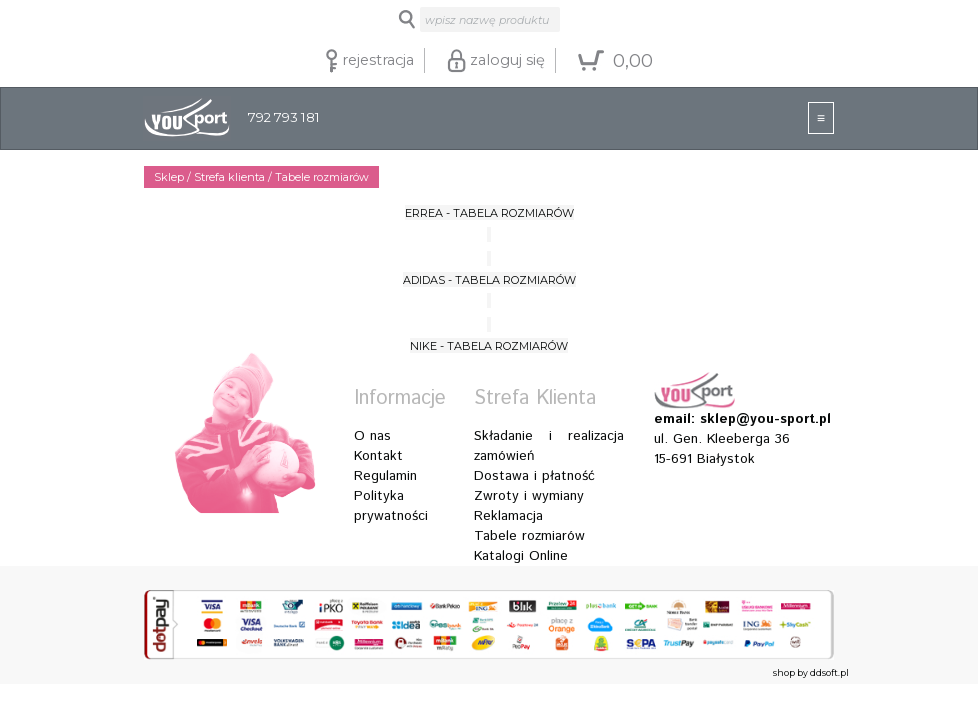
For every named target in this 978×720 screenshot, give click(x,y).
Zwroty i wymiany (529, 496)
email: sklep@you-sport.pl (729, 419)
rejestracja (370, 61)
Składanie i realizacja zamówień (549, 446)
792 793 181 (231, 118)
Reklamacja (508, 516)
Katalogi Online (521, 556)
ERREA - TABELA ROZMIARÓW (489, 213)
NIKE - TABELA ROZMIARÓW (489, 346)
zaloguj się (496, 61)
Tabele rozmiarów (529, 536)
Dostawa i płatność (534, 476)
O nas (372, 436)
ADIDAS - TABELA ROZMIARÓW (489, 280)
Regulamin (385, 476)
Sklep (169, 177)
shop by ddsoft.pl (811, 672)
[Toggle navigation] (821, 118)
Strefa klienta (229, 177)
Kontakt (378, 456)
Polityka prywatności (391, 506)
